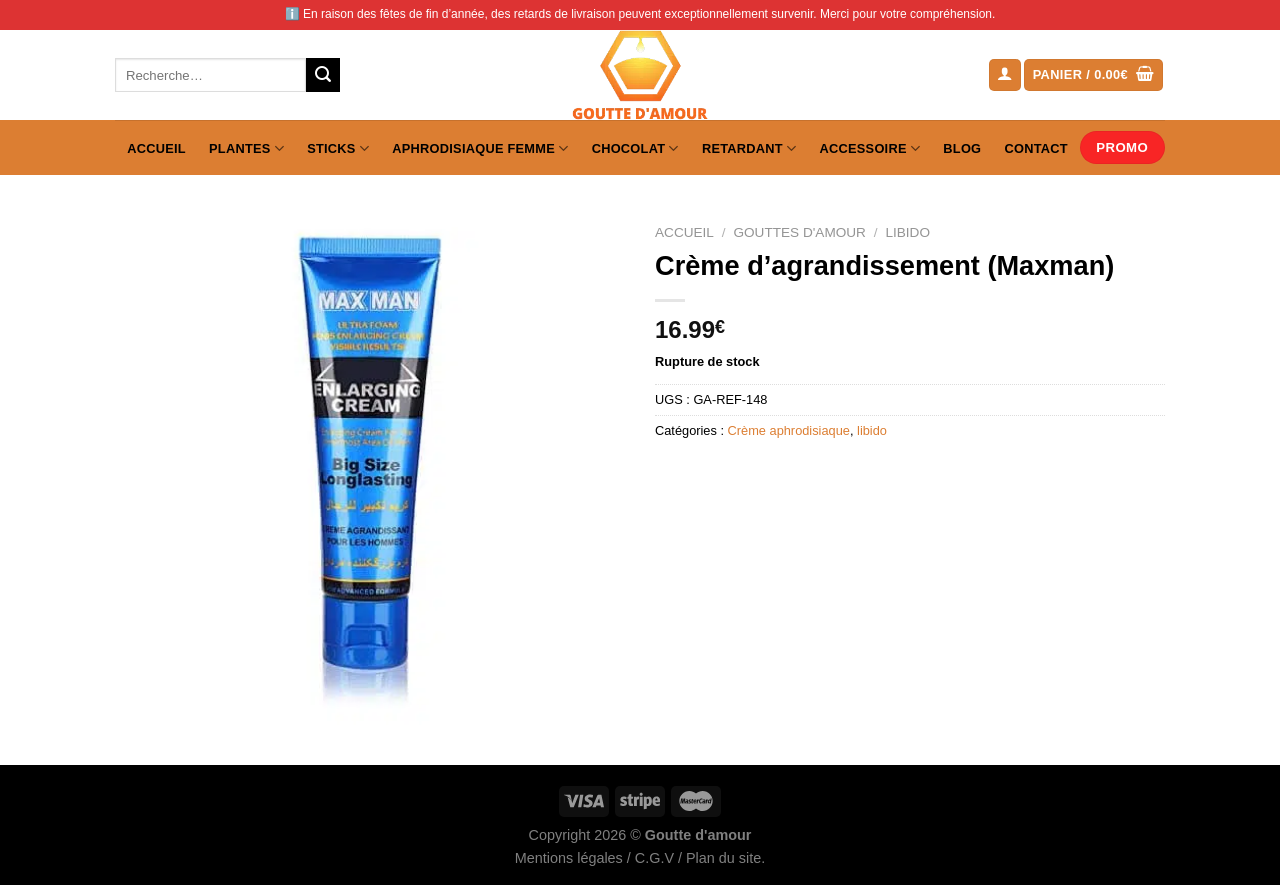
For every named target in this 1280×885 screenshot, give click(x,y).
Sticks (338, 148)
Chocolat (635, 148)
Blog (962, 148)
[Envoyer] (323, 75)
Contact (1036, 148)
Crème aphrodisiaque (789, 430)
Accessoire (870, 148)
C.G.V (654, 858)
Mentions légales (569, 858)
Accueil (156, 148)
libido (907, 232)
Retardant (749, 148)
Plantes (246, 148)
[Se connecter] (1005, 75)
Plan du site (723, 858)
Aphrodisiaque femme (480, 148)
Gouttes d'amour (799, 232)
